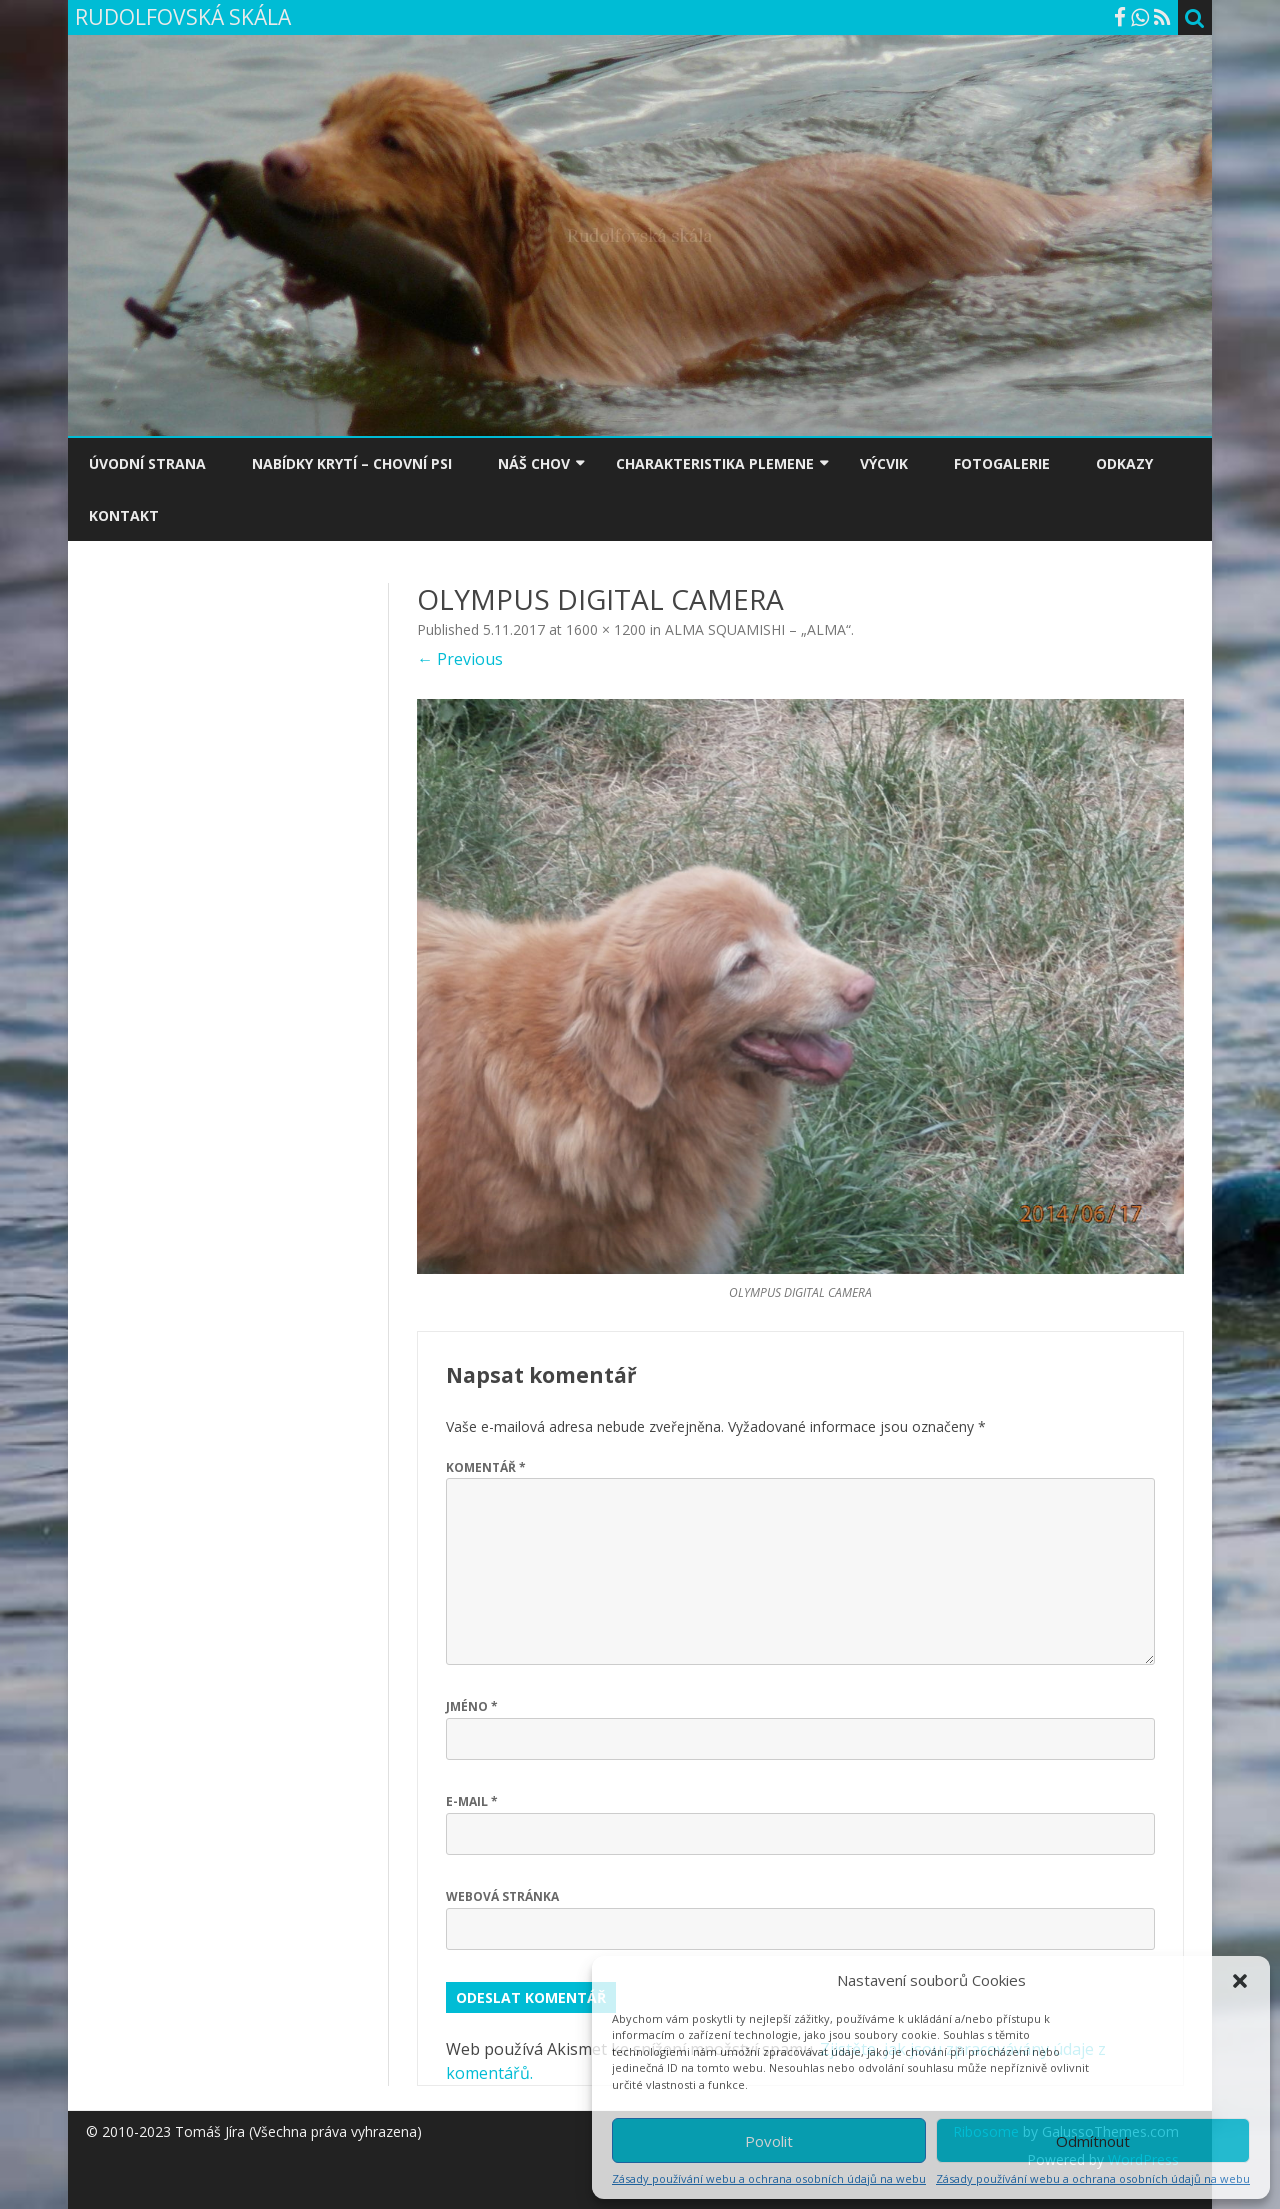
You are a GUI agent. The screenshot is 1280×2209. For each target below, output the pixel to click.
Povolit (769, 2141)
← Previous (460, 659)
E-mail (472, 1801)
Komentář (486, 1467)
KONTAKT (124, 515)
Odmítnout (1093, 2141)
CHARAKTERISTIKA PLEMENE (715, 463)
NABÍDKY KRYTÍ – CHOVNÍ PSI (352, 463)
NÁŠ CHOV (534, 463)
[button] (1240, 1981)
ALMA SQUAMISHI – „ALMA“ (758, 629)
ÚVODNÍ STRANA (147, 463)
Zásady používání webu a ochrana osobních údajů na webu (769, 2178)
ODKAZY (1124, 463)
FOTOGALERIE (1002, 463)
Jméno (472, 1706)
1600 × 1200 (606, 629)
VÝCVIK (884, 463)
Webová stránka (502, 1896)
